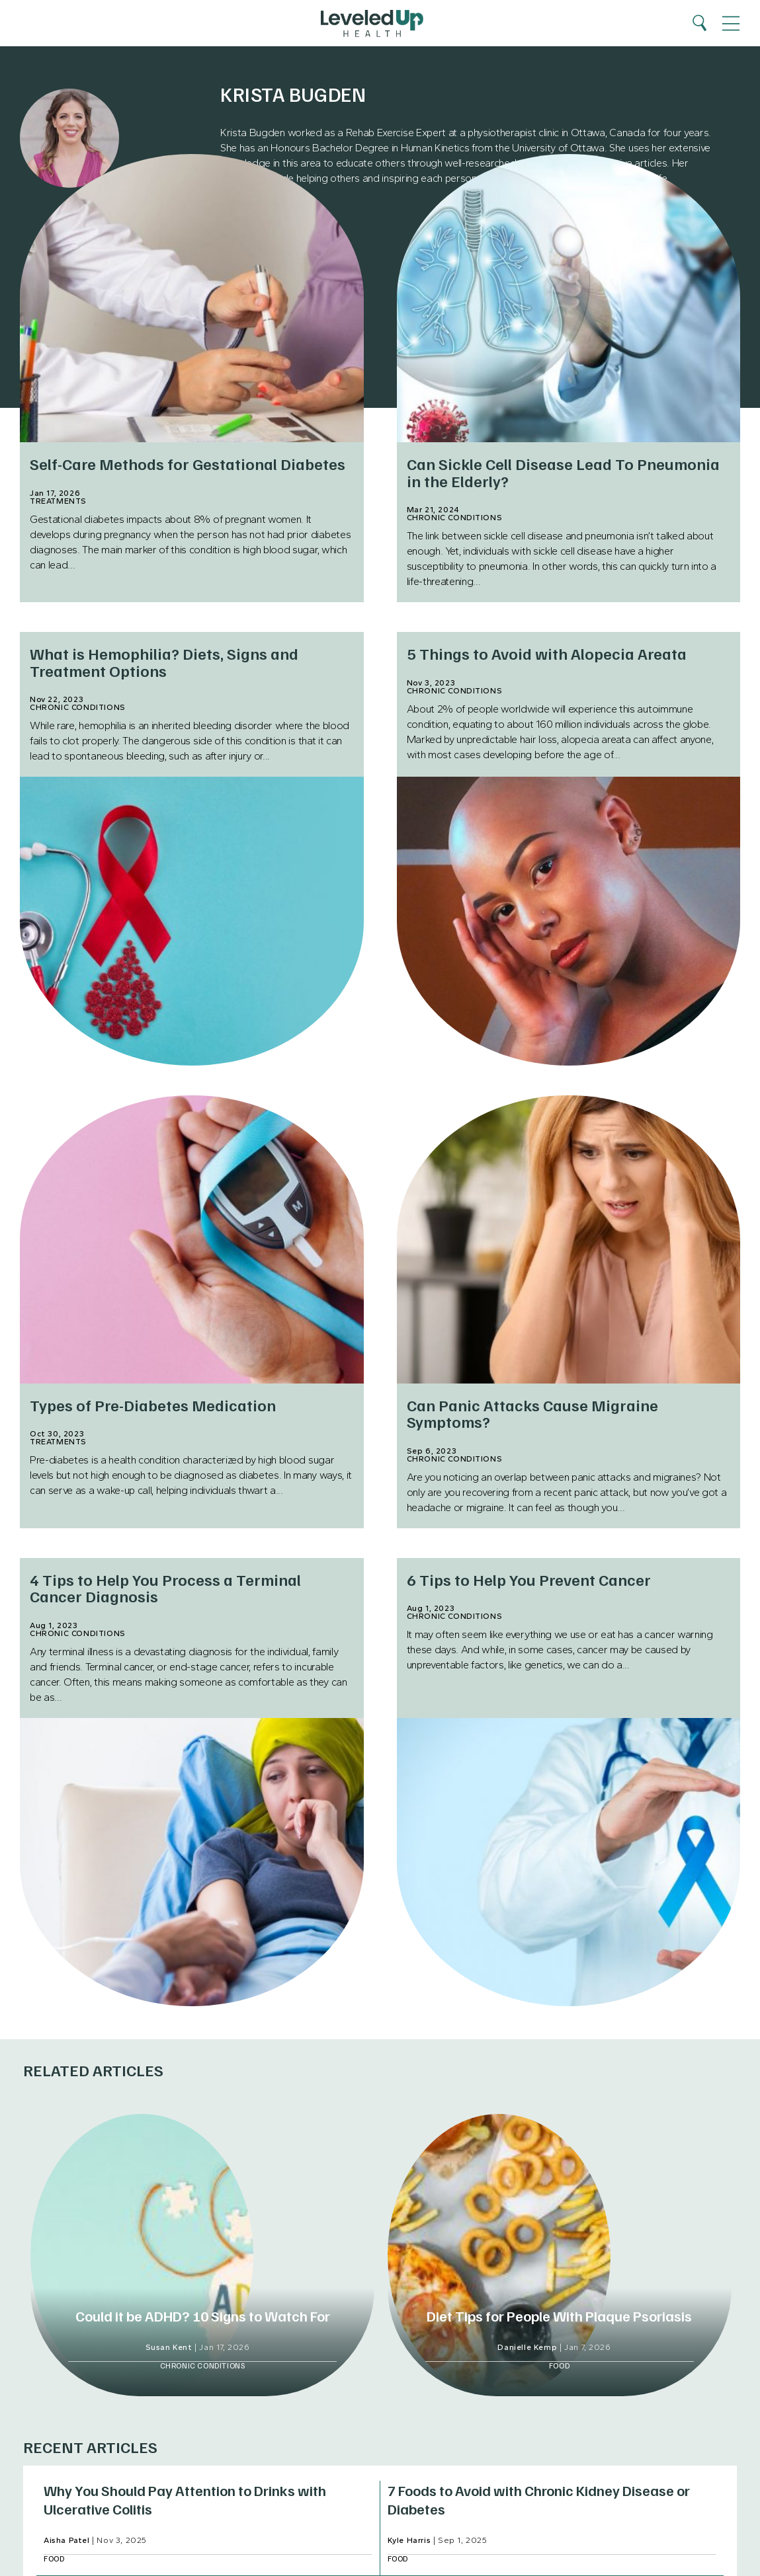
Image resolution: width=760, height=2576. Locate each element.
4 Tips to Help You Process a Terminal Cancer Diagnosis (165, 1587)
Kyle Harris (409, 2540)
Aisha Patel (67, 2540)
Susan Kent (169, 2347)
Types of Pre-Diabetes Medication (153, 1405)
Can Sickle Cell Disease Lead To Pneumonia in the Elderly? (563, 471)
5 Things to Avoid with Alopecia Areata (547, 653)
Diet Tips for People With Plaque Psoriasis (559, 2315)
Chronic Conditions (455, 518)
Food (559, 2365)
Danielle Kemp (527, 2347)
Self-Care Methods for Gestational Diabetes (187, 463)
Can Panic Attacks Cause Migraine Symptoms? (532, 1413)
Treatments (58, 501)
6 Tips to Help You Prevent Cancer (529, 1579)
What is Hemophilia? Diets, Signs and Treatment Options (164, 661)
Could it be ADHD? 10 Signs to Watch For (202, 2315)
